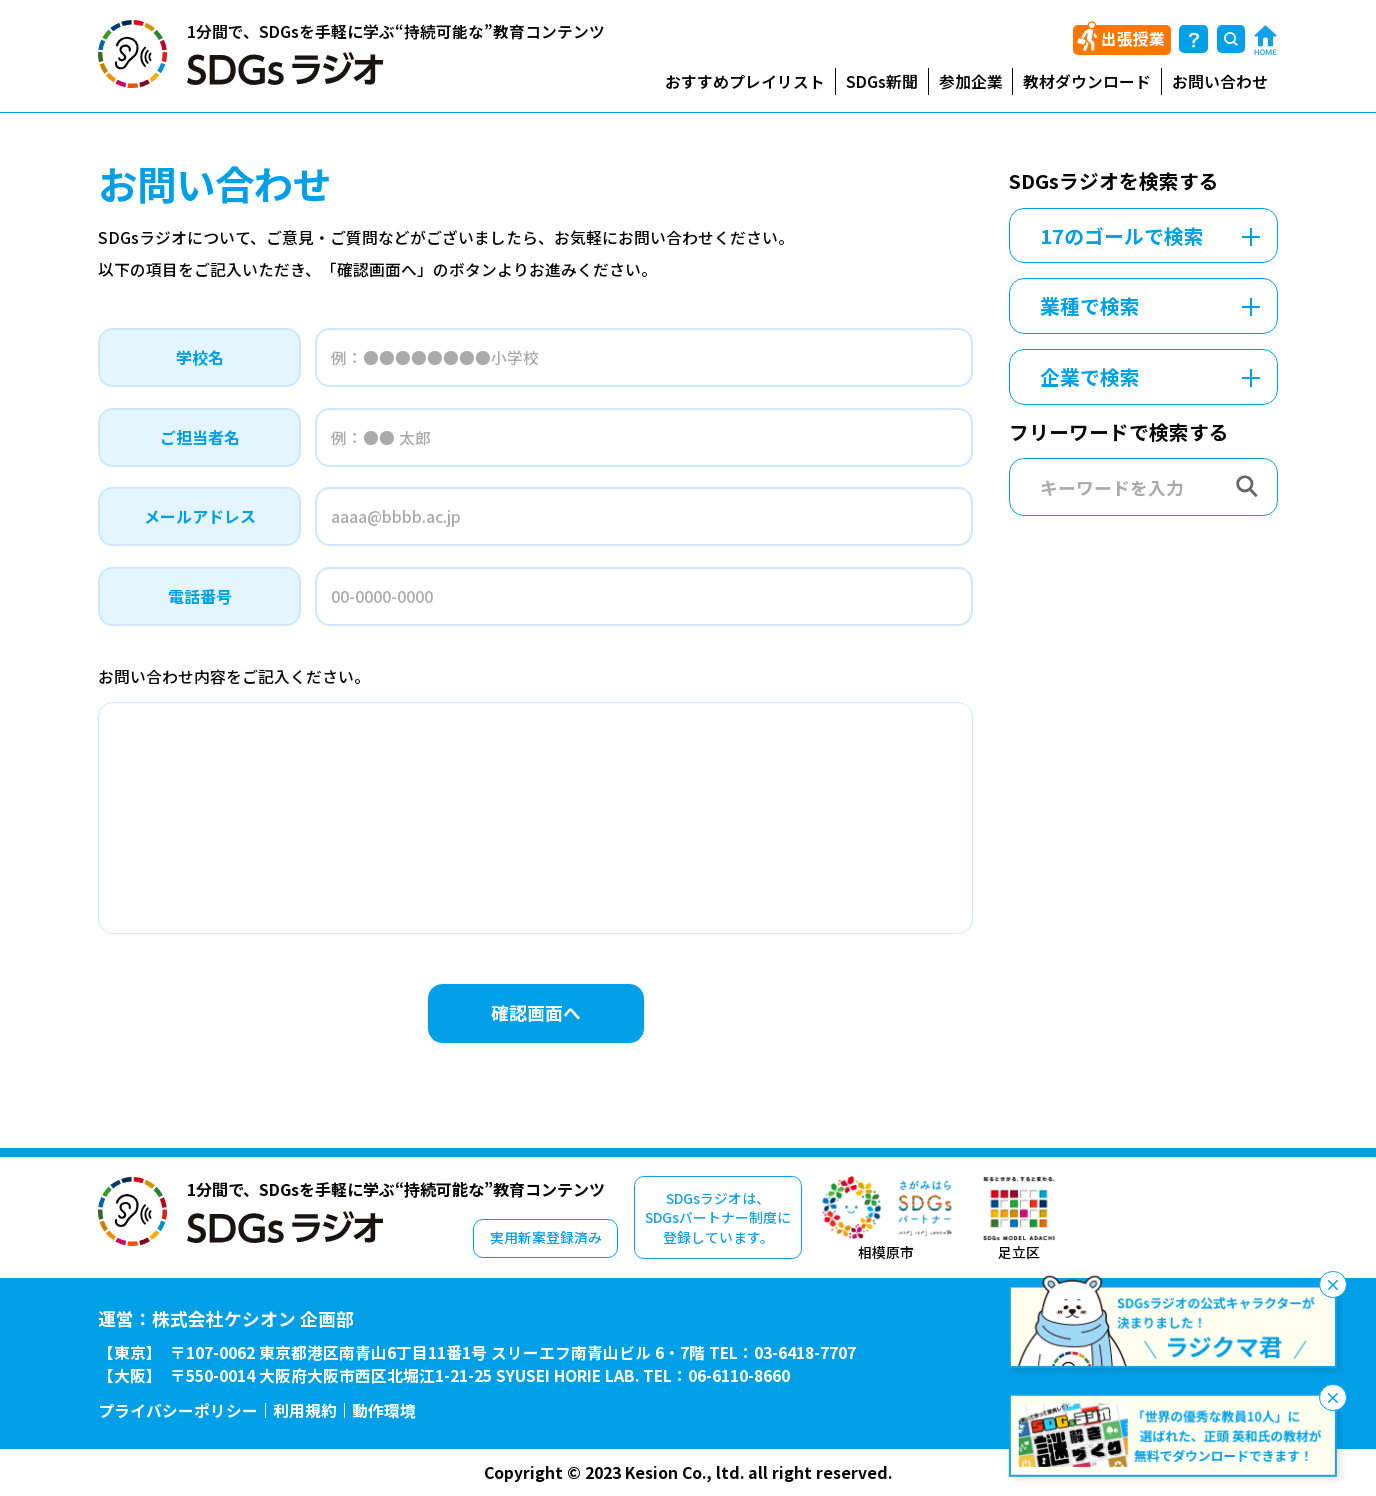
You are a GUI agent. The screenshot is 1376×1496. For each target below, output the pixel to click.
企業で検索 (1090, 376)
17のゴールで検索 (1122, 235)
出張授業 (1133, 38)
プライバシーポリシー (178, 1411)
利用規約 (305, 1411)
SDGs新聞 (882, 81)
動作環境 (384, 1411)
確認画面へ (536, 1012)
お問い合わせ (1220, 81)
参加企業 (971, 81)
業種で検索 (1090, 305)
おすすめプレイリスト (745, 81)
